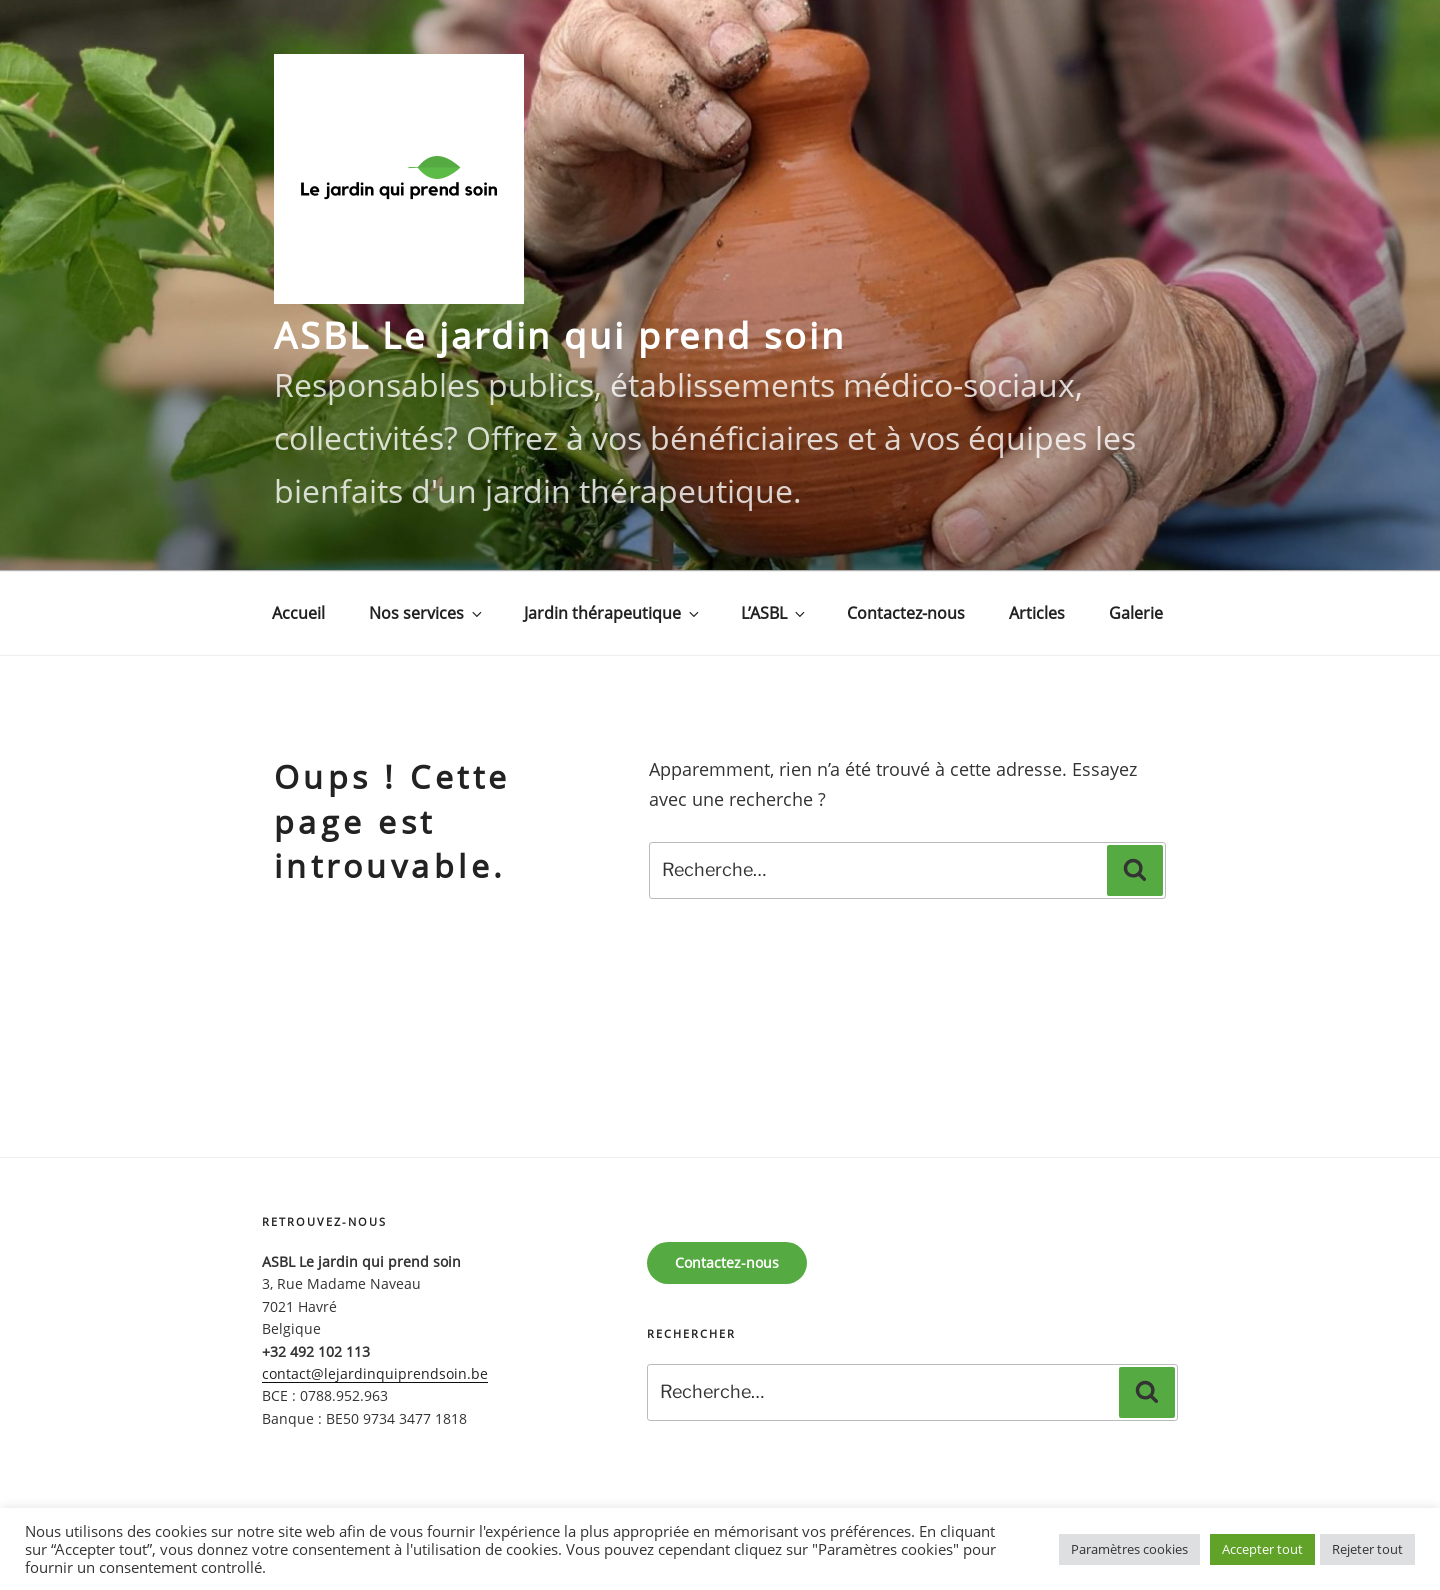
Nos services (427, 613)
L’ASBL (774, 613)
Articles (1037, 613)
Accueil (298, 613)
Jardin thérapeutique (613, 613)
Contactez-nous (906, 613)
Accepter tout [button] (1262, 1549)
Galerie (1136, 613)
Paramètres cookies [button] (1129, 1549)
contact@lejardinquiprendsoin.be (375, 1373)
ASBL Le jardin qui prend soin (560, 335)
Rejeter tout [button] (1367, 1549)
